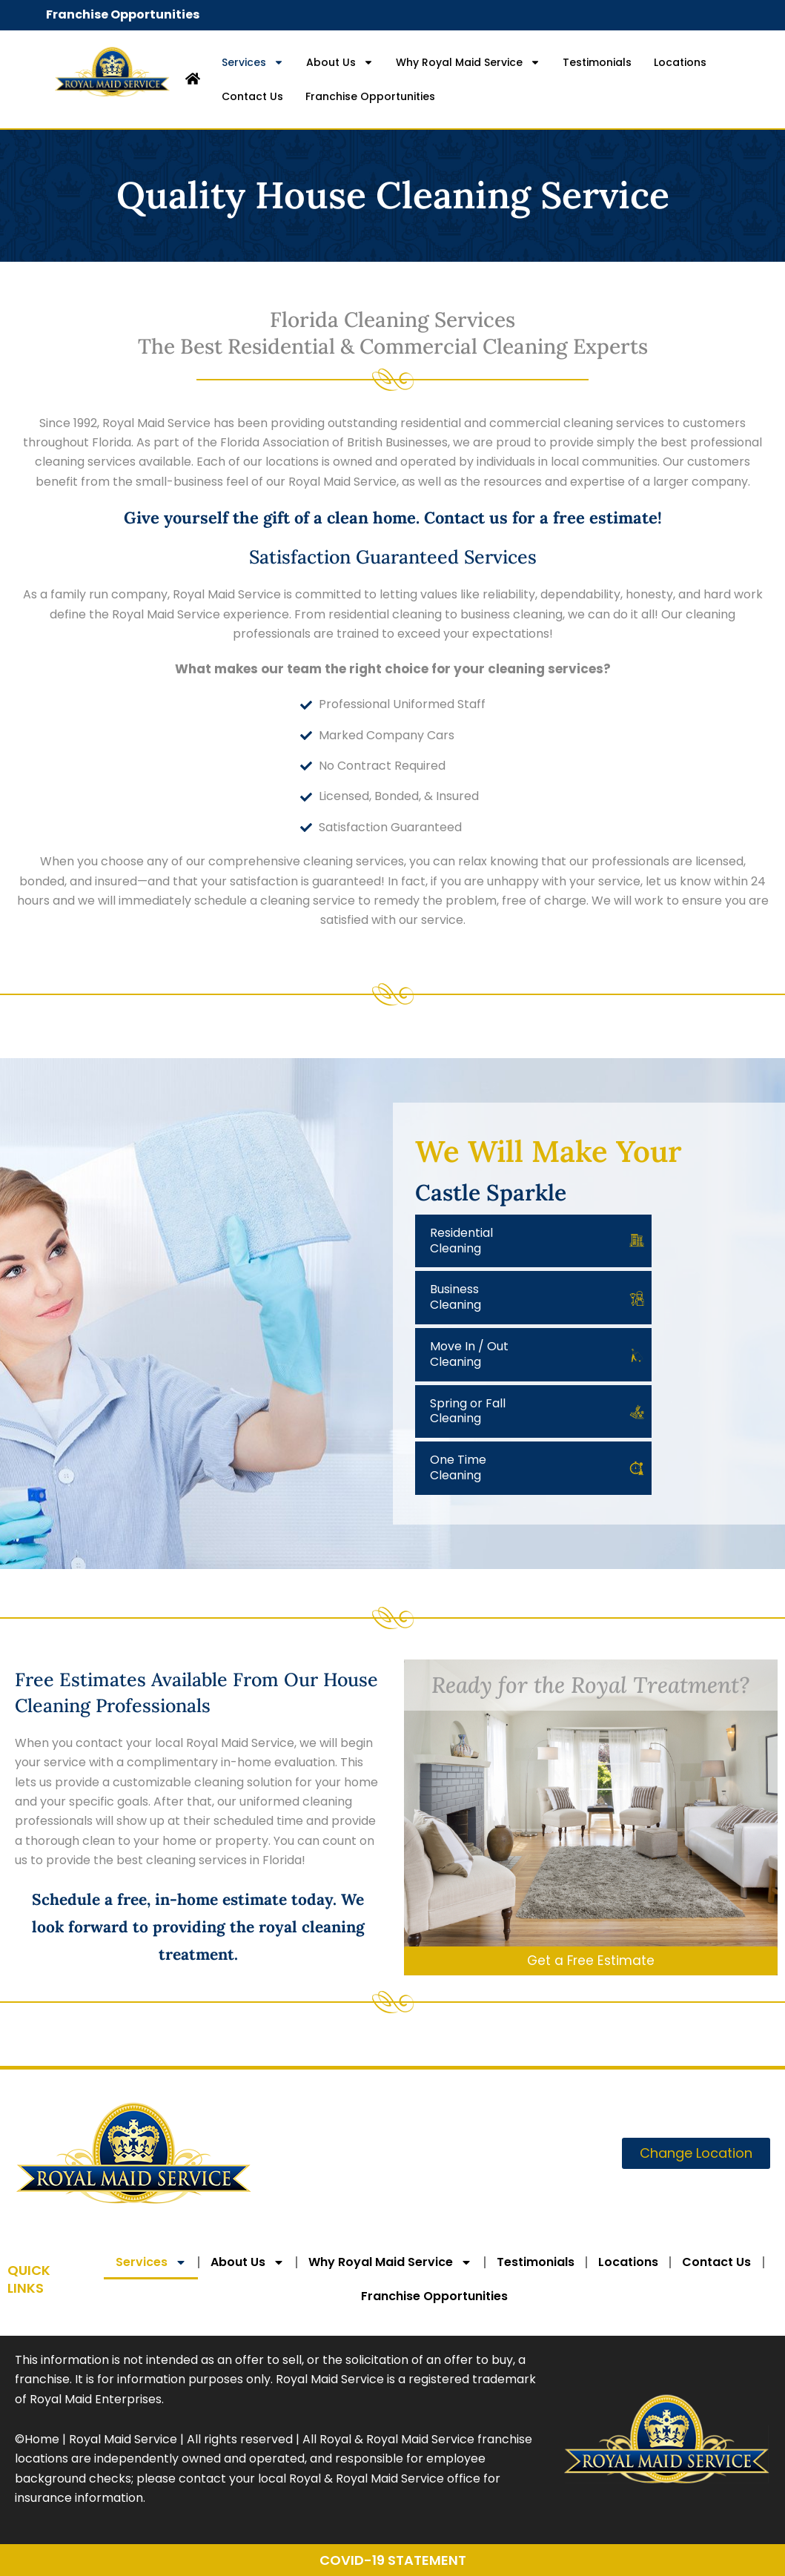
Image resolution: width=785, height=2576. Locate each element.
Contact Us (252, 96)
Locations (680, 62)
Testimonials (597, 62)
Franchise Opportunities (122, 14)
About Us (340, 62)
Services (253, 62)
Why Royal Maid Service (468, 62)
